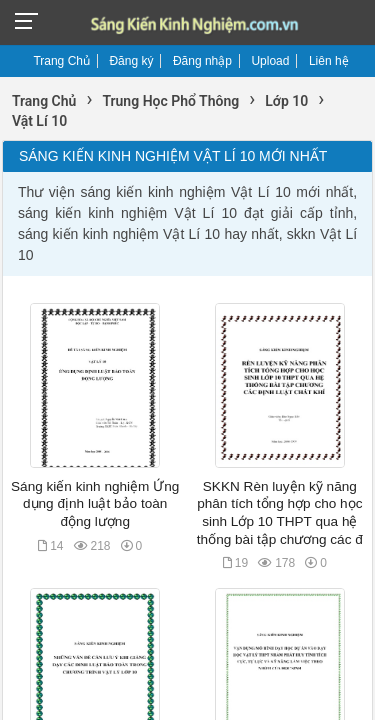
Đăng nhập (202, 61)
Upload (270, 61)
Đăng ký (131, 61)
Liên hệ (329, 61)
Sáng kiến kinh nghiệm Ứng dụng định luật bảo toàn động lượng (95, 504)
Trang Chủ (61, 61)
